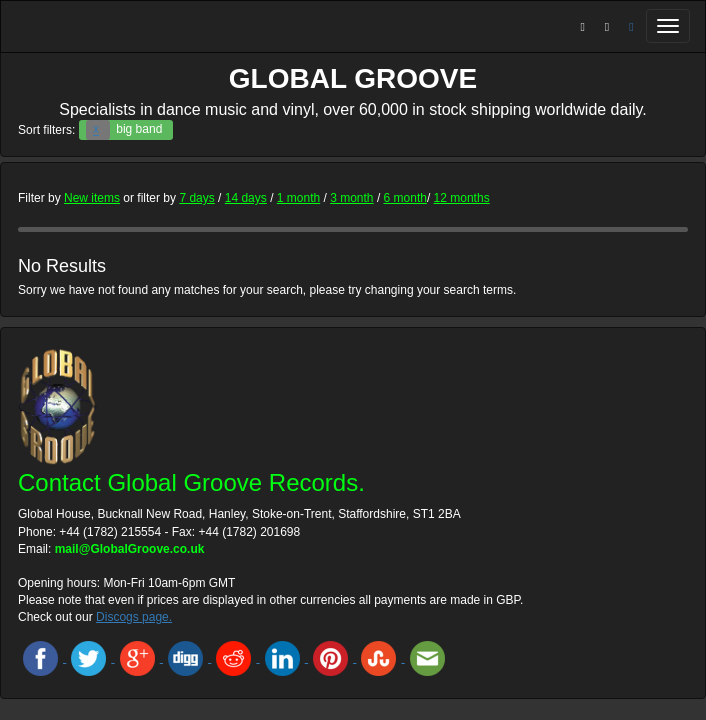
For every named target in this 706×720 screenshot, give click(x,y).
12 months (462, 198)
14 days (246, 198)
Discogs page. (134, 617)
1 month (298, 198)
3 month (351, 198)
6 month (405, 198)
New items (92, 198)
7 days (196, 198)
